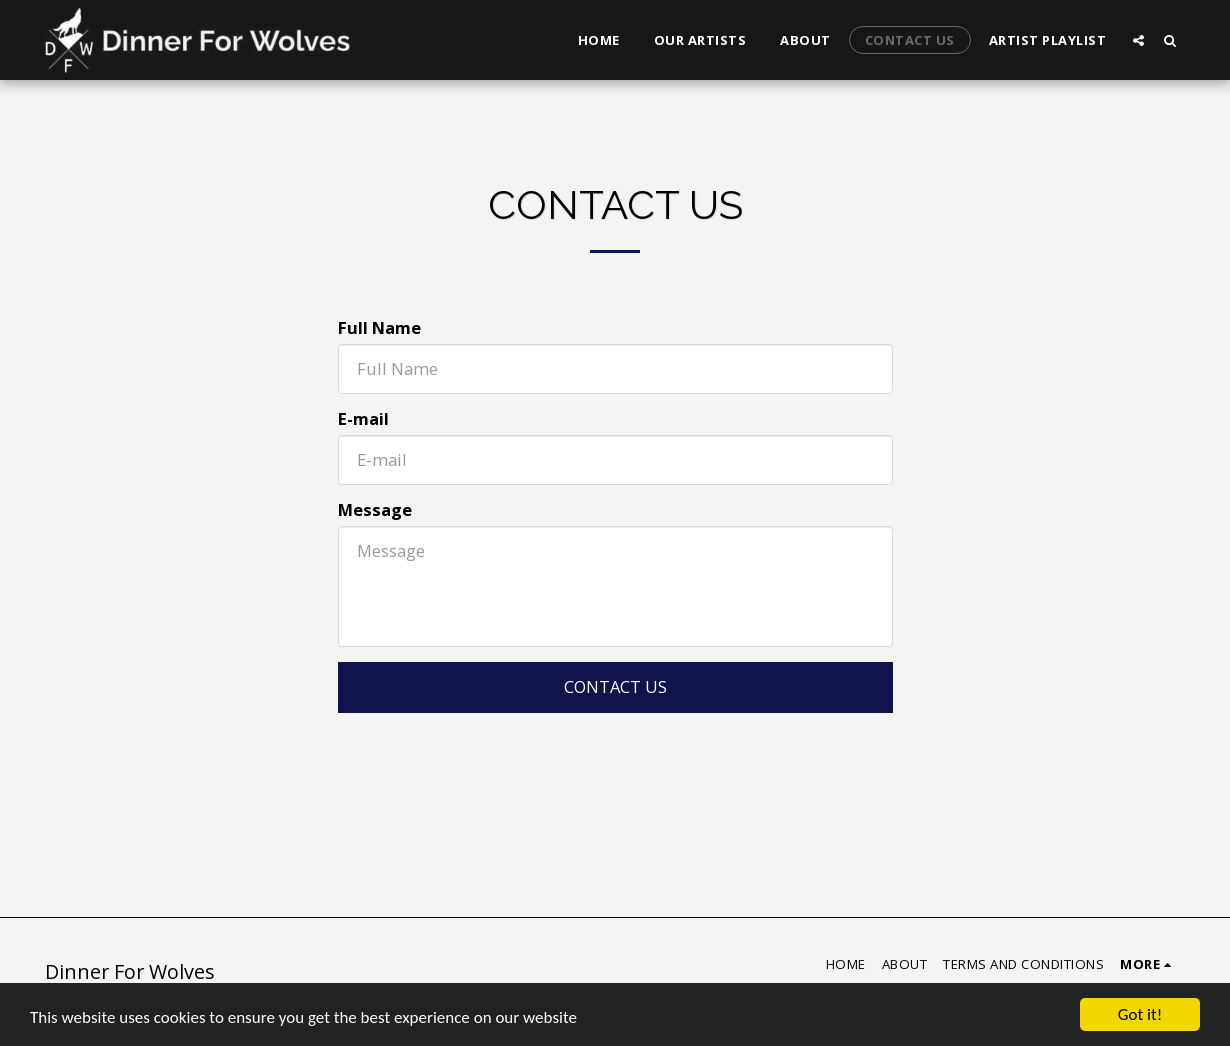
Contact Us (615, 686)
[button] (1138, 40)
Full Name (379, 328)
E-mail (363, 419)
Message (375, 510)
